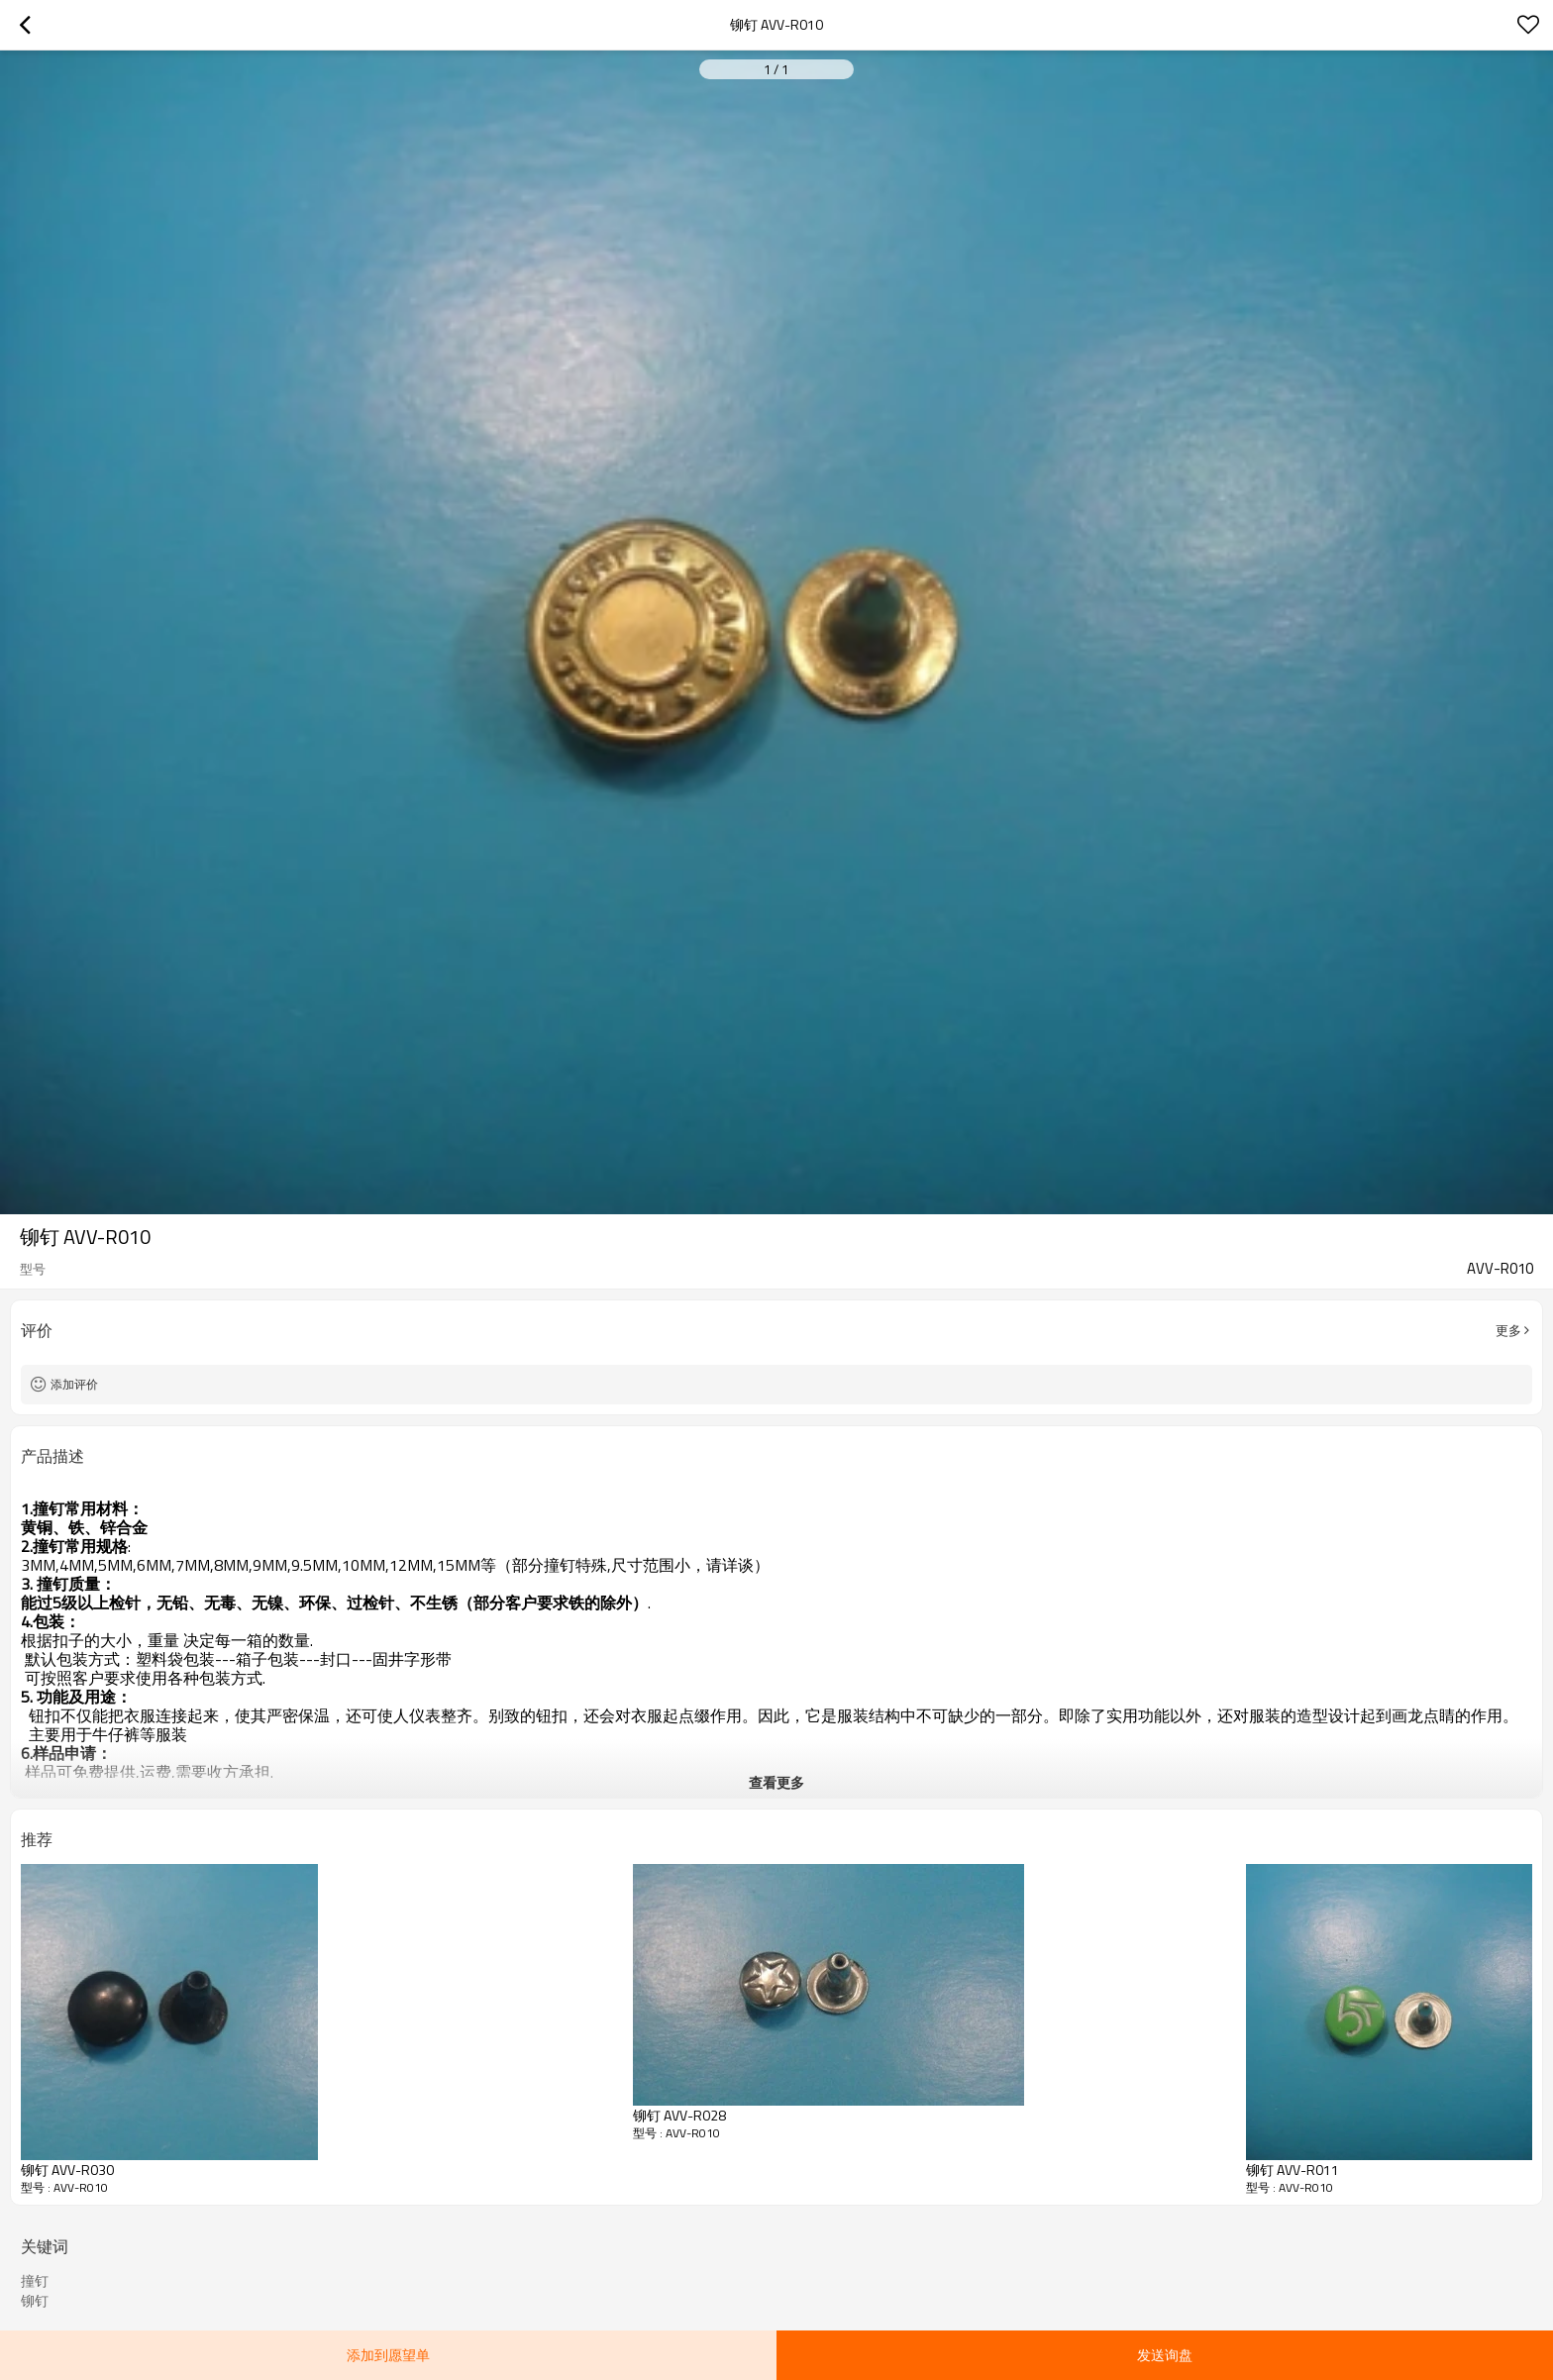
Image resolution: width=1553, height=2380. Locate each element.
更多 (1508, 1330)
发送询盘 (1164, 2354)
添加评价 (74, 1384)
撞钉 (35, 2281)
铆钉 (35, 2301)
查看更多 (776, 1782)
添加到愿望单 (388, 2354)
